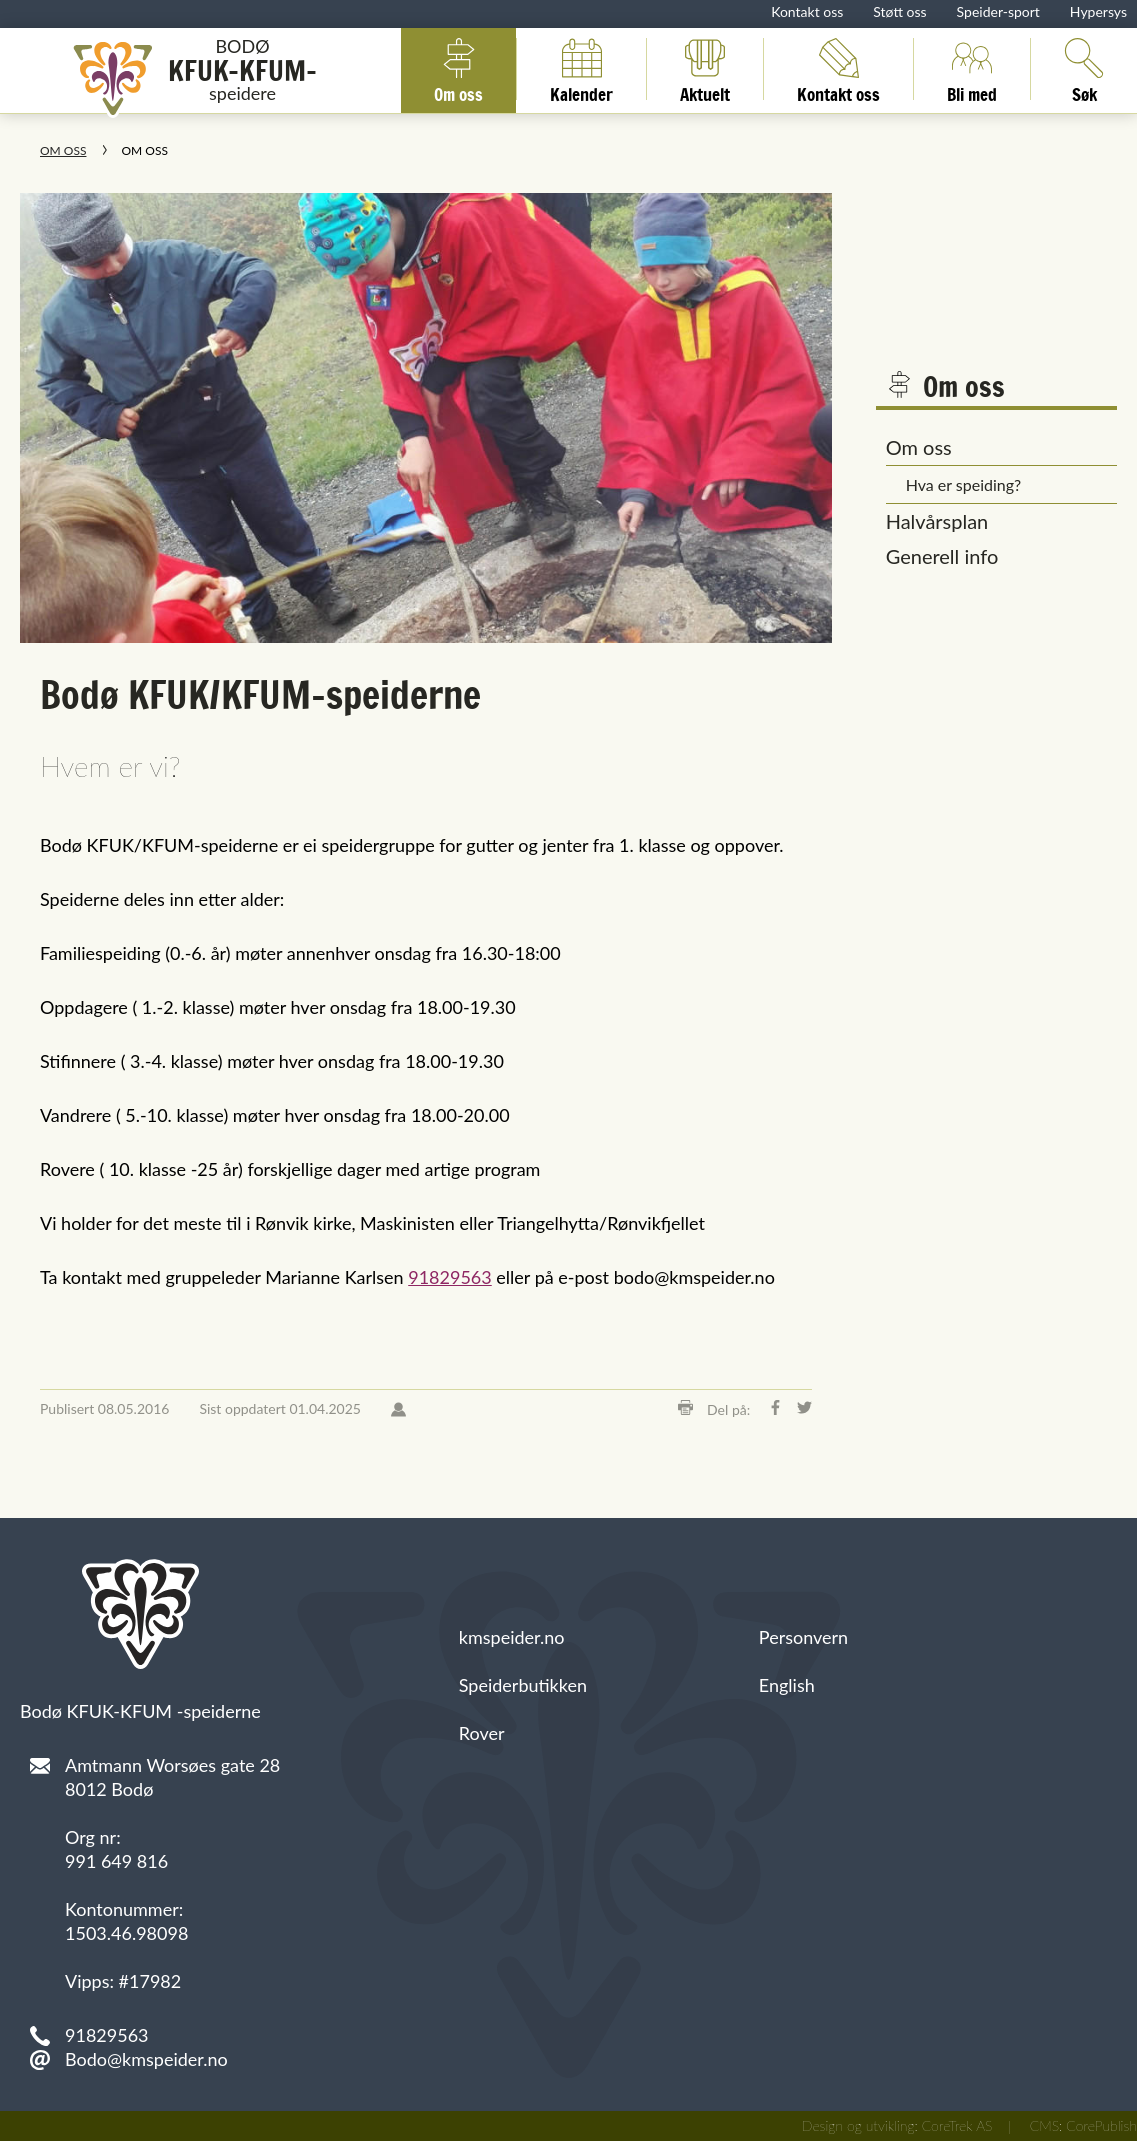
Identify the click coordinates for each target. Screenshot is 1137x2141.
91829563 (450, 1277)
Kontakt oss (807, 11)
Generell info (942, 556)
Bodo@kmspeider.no (146, 2059)
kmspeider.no (512, 1637)
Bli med (972, 69)
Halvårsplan (937, 521)
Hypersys (1098, 11)
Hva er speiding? (964, 484)
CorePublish (1101, 2125)
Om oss (458, 69)
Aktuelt (705, 69)
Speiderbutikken (523, 1685)
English (787, 1685)
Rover (482, 1733)
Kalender (581, 69)
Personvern (803, 1637)
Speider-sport (998, 11)
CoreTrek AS (957, 2125)
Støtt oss (899, 11)
